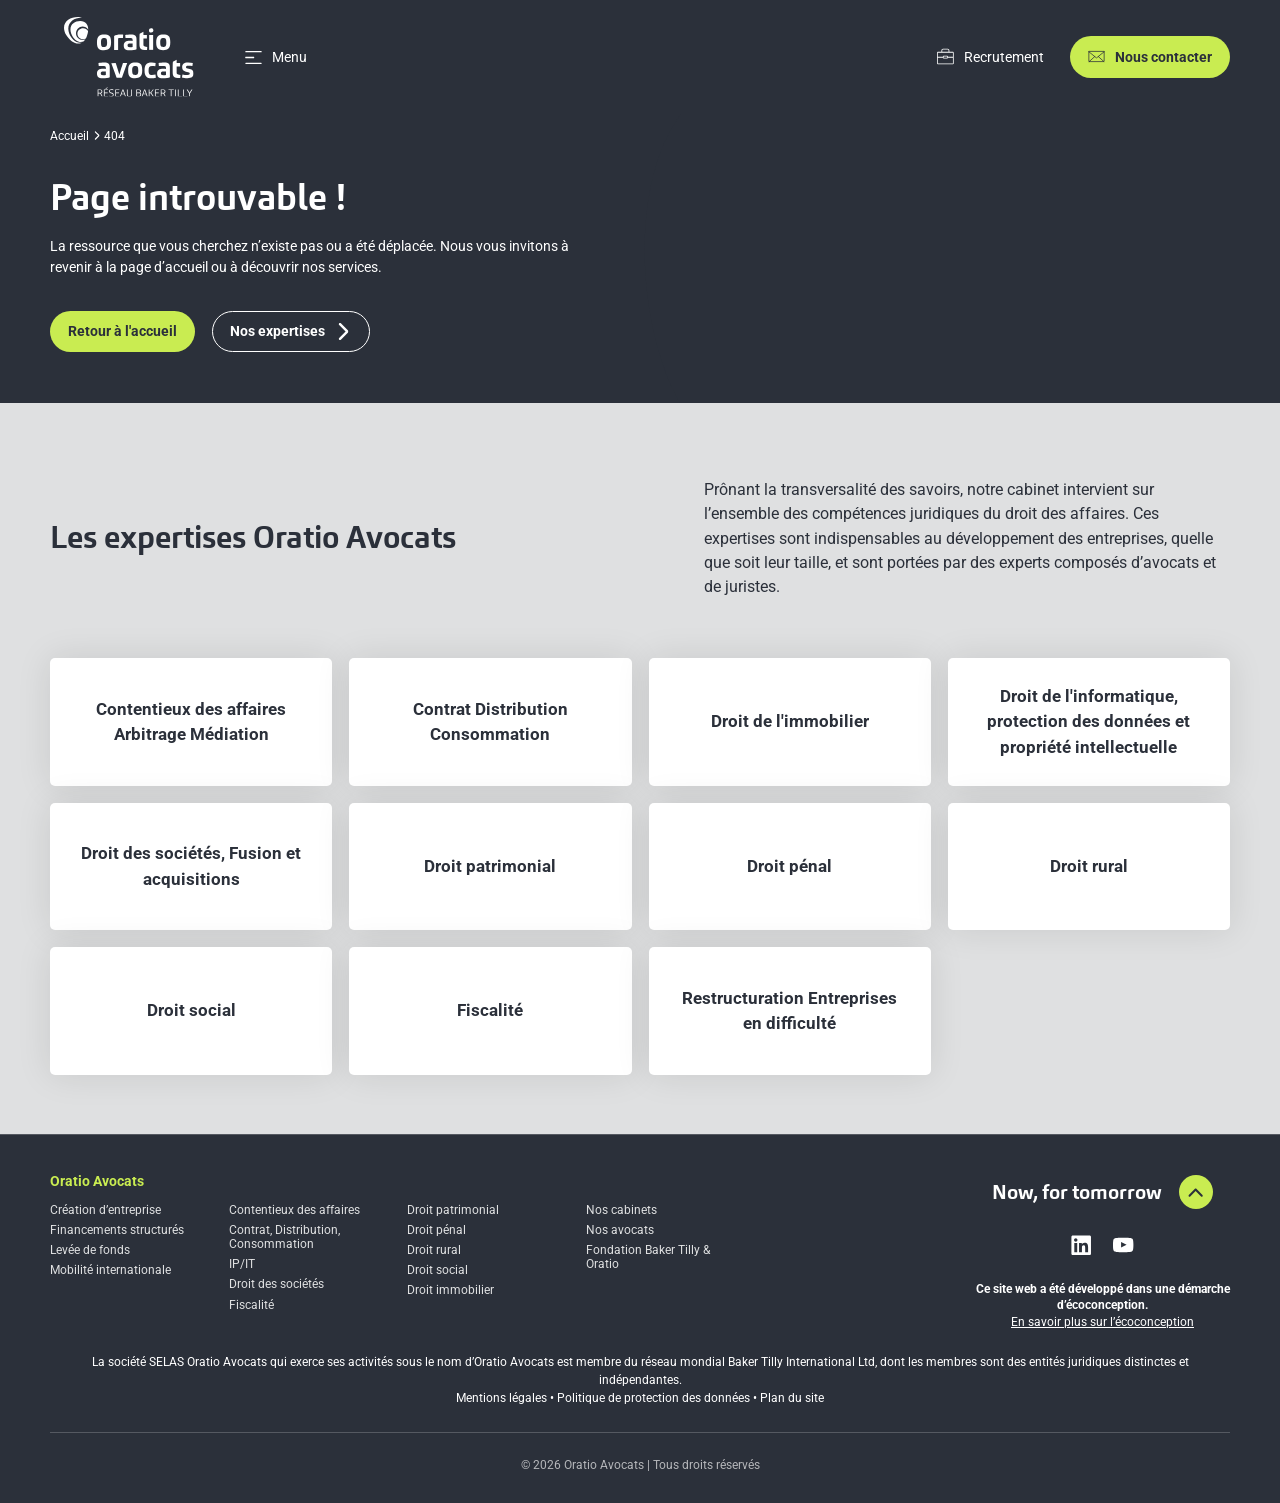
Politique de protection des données (653, 1398)
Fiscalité (251, 1305)
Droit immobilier (450, 1290)
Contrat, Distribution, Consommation (284, 1237)
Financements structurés (117, 1230)
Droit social (437, 1270)
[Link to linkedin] (1081, 1245)
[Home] (132, 57)
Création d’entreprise (105, 1210)
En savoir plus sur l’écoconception (1102, 1322)
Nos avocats (620, 1230)
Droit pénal (436, 1230)
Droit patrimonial (453, 1210)
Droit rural (434, 1250)
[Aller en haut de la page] (1196, 1192)
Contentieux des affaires (294, 1210)
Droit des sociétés (276, 1284)
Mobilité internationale (110, 1270)
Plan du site (792, 1398)
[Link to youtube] (1123, 1245)
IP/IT (242, 1264)
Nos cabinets (621, 1210)
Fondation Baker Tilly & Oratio (648, 1257)
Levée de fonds (90, 1250)
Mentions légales (501, 1398)
